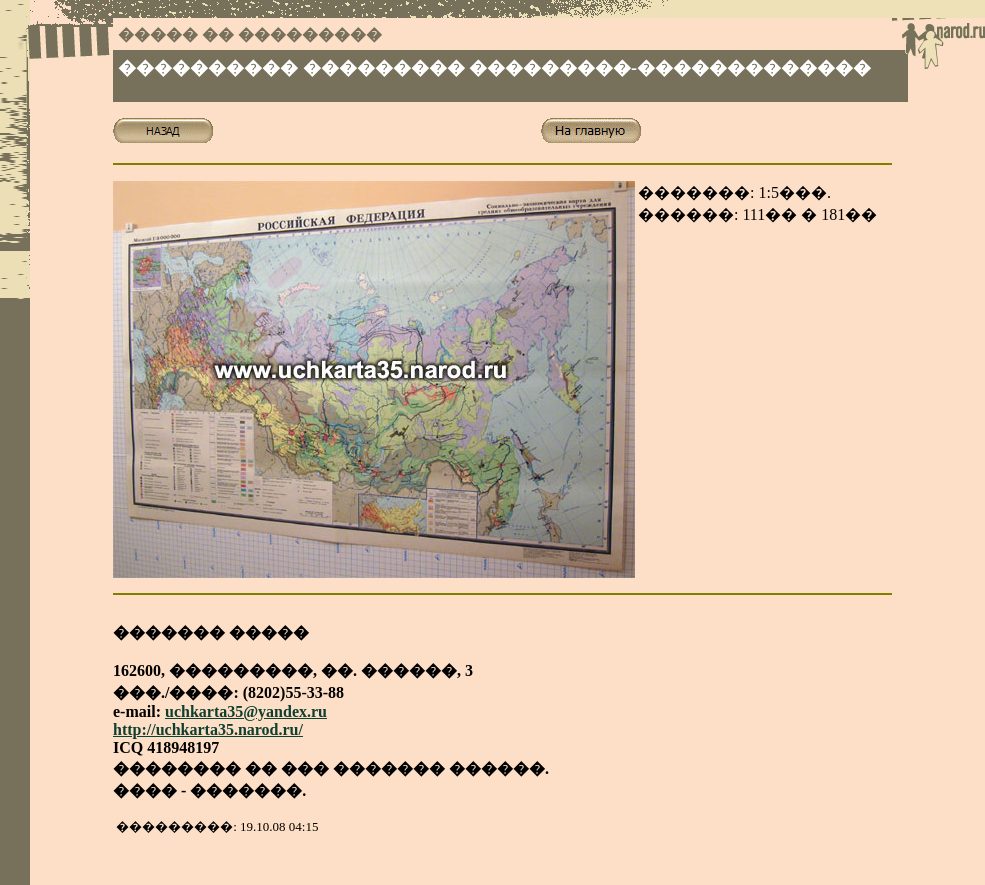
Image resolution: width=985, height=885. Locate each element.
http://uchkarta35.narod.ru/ (208, 729)
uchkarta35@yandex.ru (246, 711)
